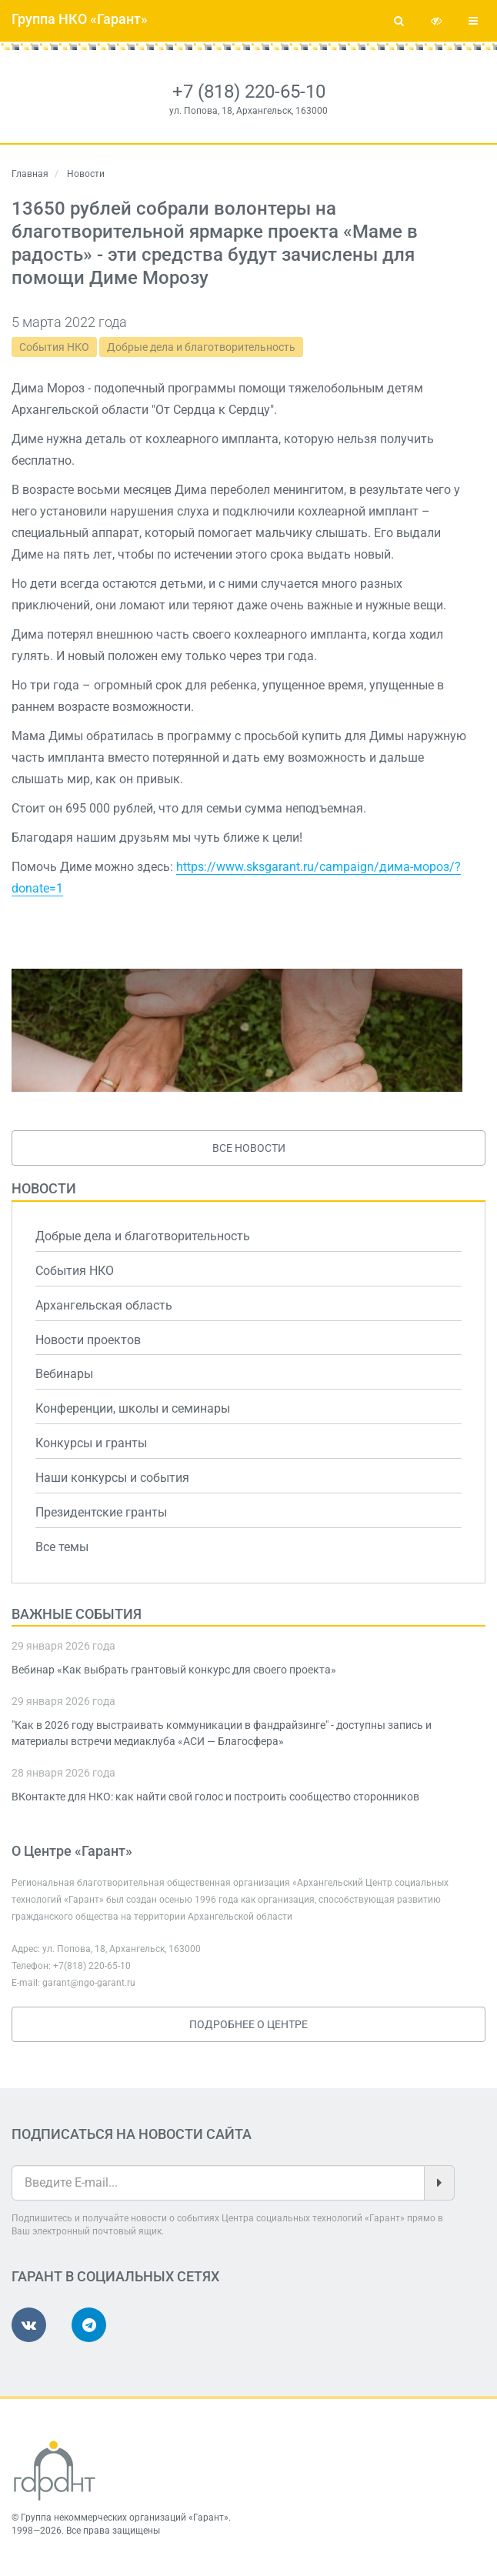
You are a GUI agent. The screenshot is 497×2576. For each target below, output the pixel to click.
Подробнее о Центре (248, 2024)
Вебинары (64, 1373)
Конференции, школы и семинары (132, 1408)
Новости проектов (88, 1340)
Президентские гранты (101, 1512)
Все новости (248, 1148)
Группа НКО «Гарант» (80, 19)
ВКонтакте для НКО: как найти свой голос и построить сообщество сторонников (215, 1796)
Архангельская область (103, 1305)
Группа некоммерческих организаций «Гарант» (124, 2517)
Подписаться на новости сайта (132, 2134)
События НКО (54, 347)
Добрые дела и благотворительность (201, 347)
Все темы (61, 1547)
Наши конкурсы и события (112, 1477)
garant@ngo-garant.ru (88, 1982)
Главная (30, 174)
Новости (44, 1188)
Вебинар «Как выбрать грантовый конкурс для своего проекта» (174, 1669)
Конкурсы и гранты (91, 1443)
